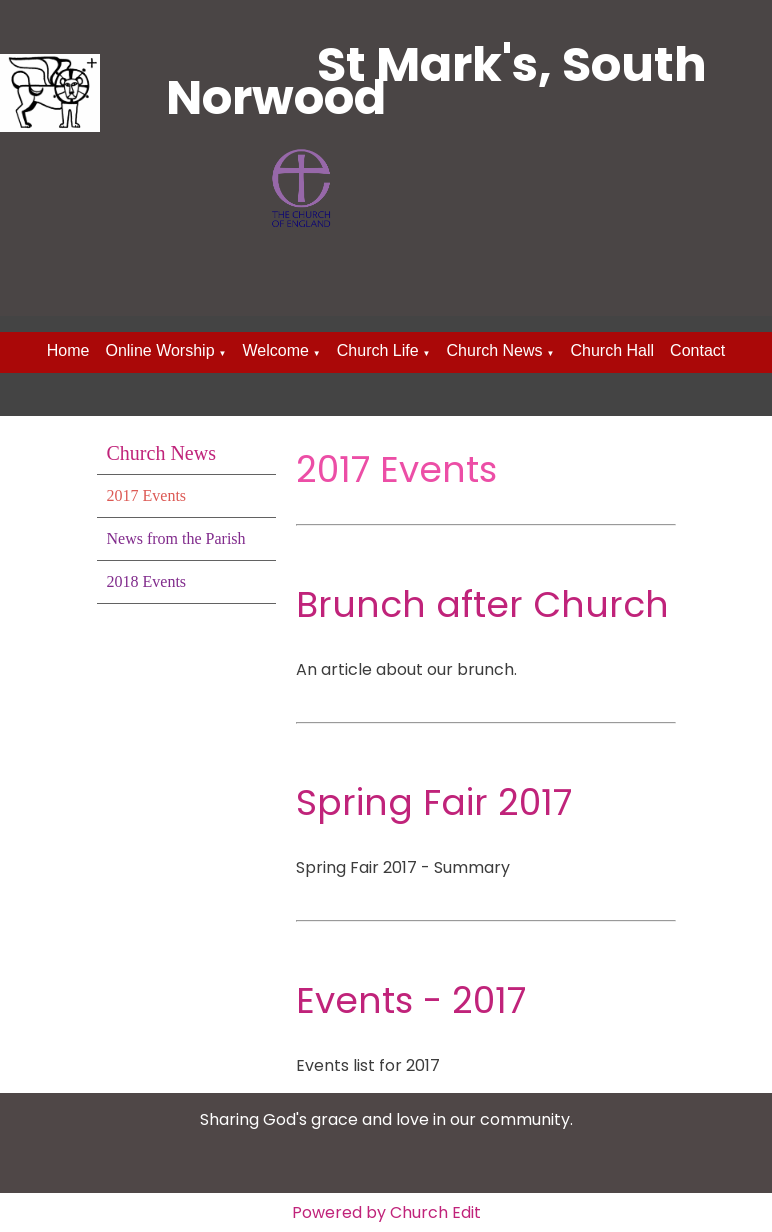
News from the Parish (176, 538)
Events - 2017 (411, 1000)
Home (68, 350)
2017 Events (147, 495)
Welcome (275, 350)
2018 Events (147, 581)
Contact (697, 350)
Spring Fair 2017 (434, 802)
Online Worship (159, 350)
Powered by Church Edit (386, 1212)
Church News (495, 350)
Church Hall (612, 350)
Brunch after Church (482, 604)
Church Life (378, 350)
